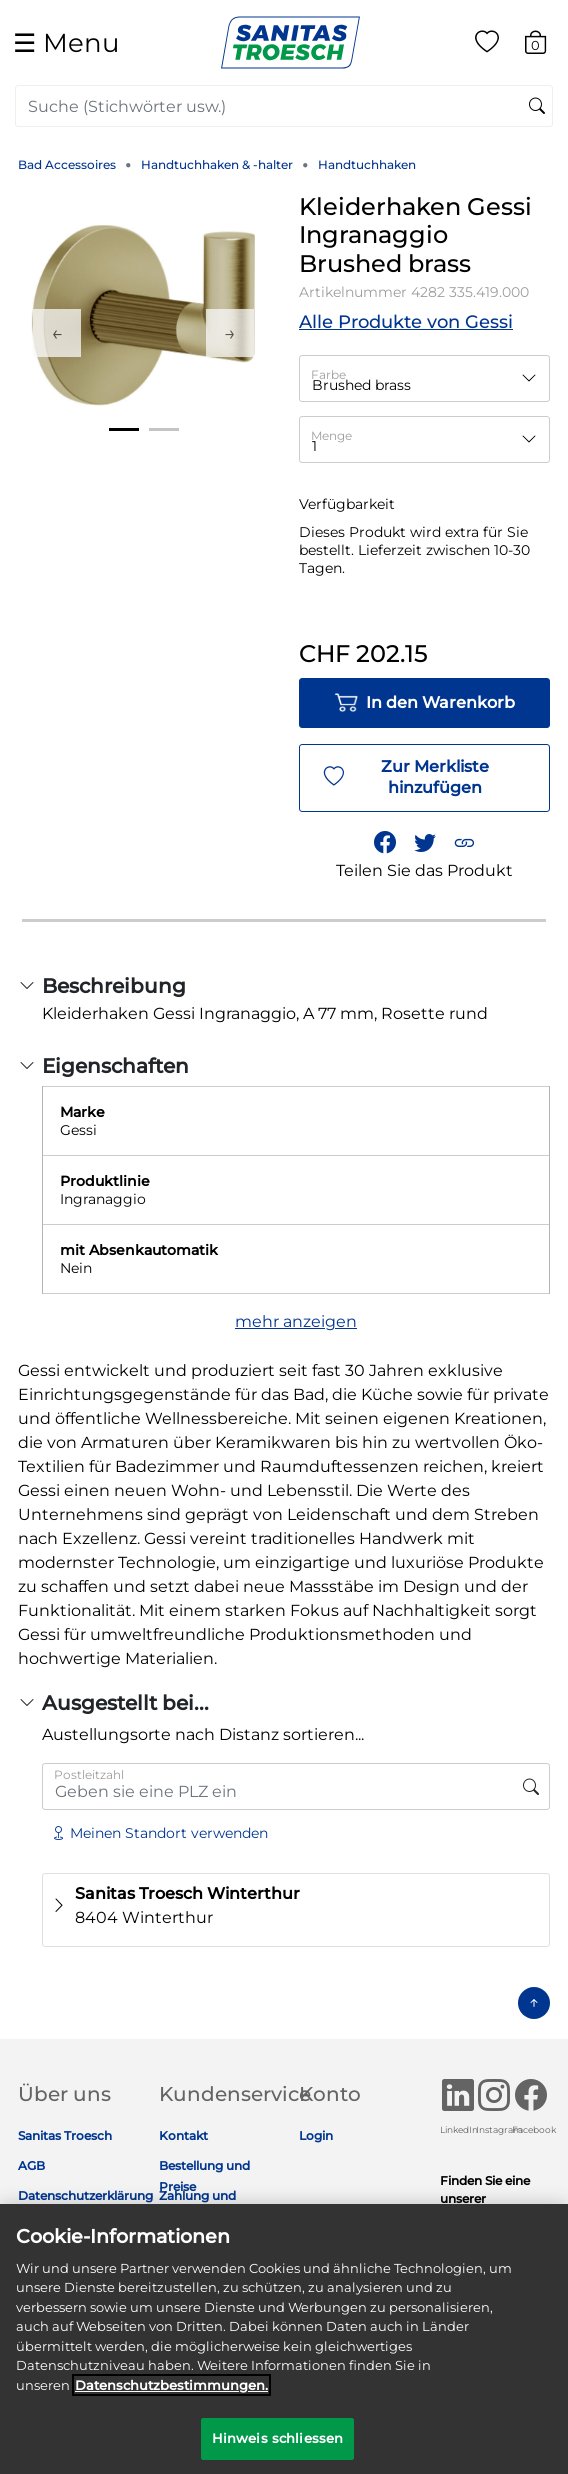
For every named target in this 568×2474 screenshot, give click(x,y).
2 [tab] (164, 429)
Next (230, 333)
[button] (464, 842)
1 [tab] (124, 429)
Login (316, 2135)
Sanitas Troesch (65, 2135)
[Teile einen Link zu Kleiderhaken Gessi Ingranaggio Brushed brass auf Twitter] (425, 842)
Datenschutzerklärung (85, 2195)
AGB (31, 2165)
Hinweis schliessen (277, 2448)
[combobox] (284, 106)
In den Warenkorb (424, 703)
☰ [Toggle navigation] (66, 42)
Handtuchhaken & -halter (217, 164)
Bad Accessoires (67, 164)
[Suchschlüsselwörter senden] (537, 107)
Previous (57, 333)
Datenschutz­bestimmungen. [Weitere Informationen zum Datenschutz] (171, 2394)
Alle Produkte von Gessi (406, 322)
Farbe (328, 374)
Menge (331, 435)
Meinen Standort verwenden (159, 1833)
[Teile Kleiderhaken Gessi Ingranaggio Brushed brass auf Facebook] (385, 842)
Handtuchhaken (367, 164)
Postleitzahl (89, 1774)
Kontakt (183, 2135)
